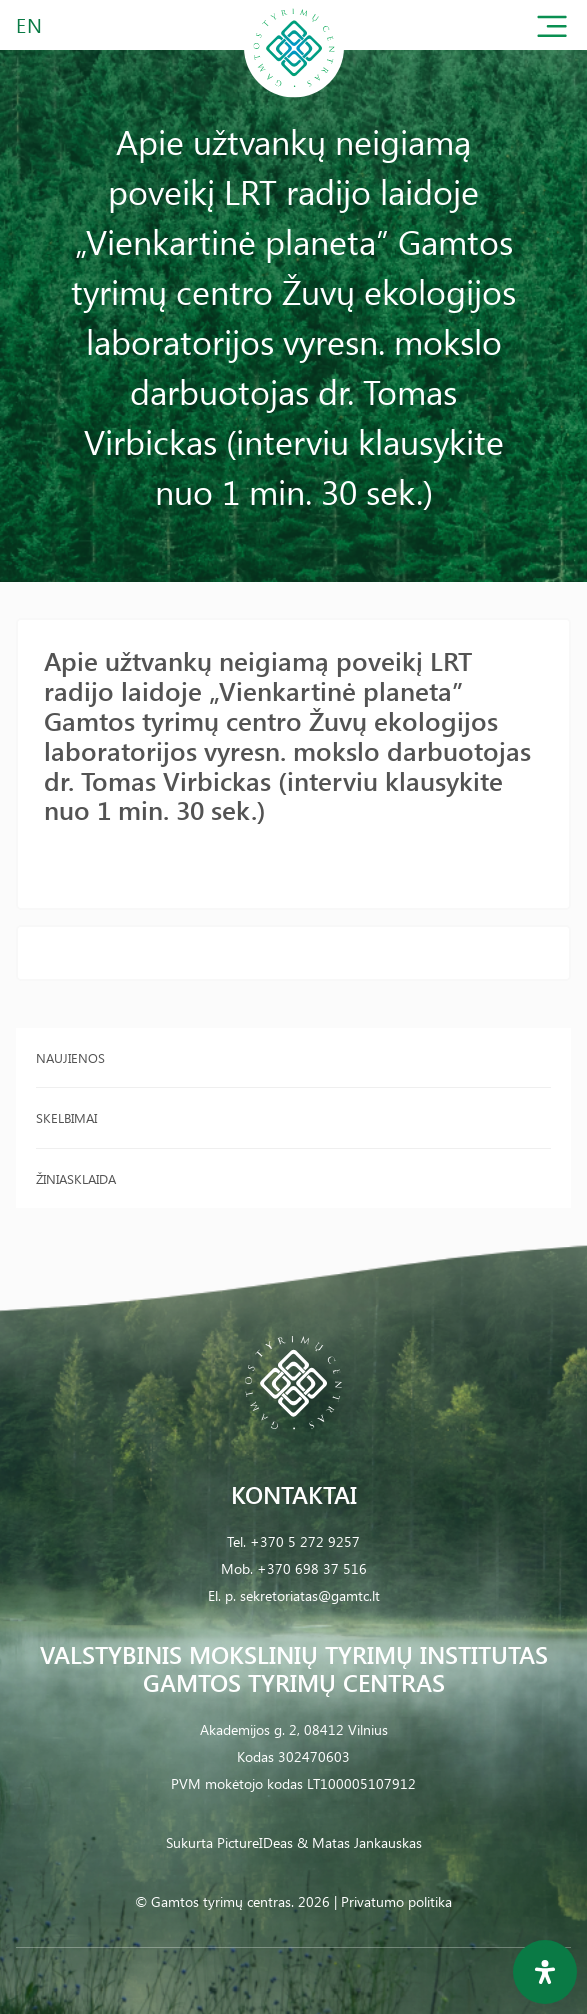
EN (30, 24)
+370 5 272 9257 (305, 1541)
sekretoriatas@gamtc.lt (310, 1595)
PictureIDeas (255, 1842)
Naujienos (70, 1057)
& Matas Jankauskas (359, 1842)
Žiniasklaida (76, 1178)
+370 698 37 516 (312, 1568)
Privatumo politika (396, 1901)
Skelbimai (66, 1117)
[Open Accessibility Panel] (545, 1972)
